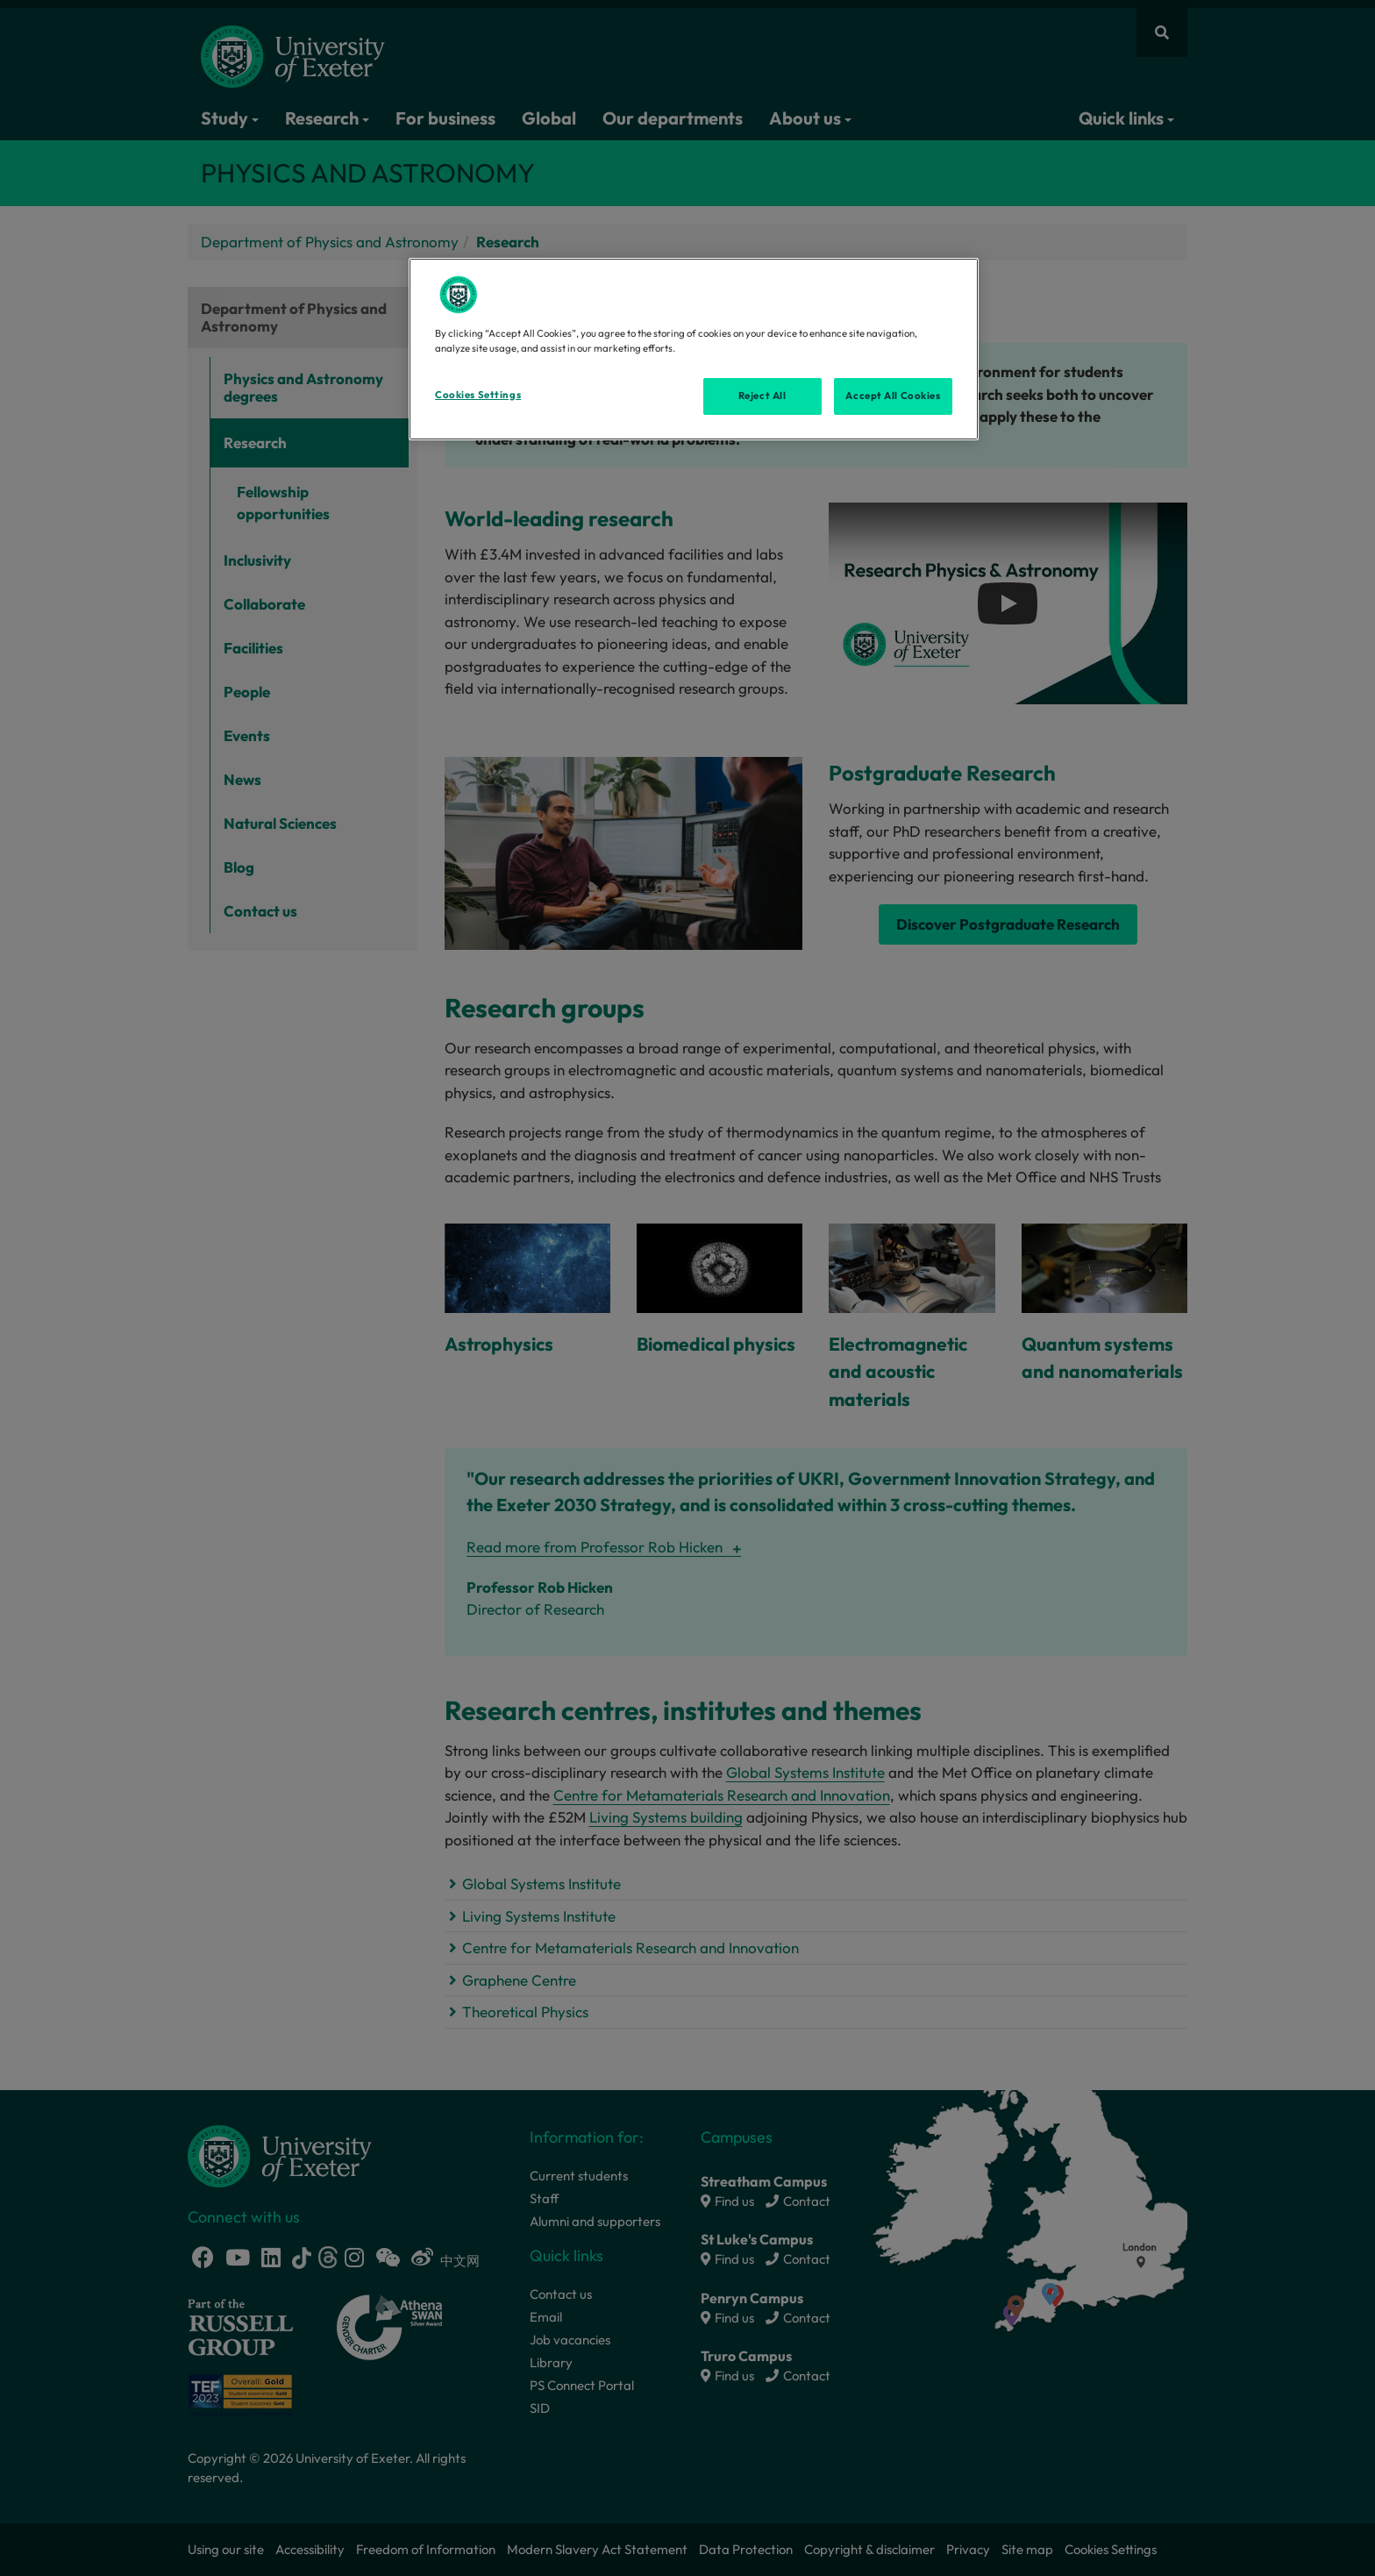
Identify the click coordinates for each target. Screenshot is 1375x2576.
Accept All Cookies (892, 395)
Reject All (762, 395)
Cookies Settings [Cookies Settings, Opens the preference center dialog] (478, 395)
